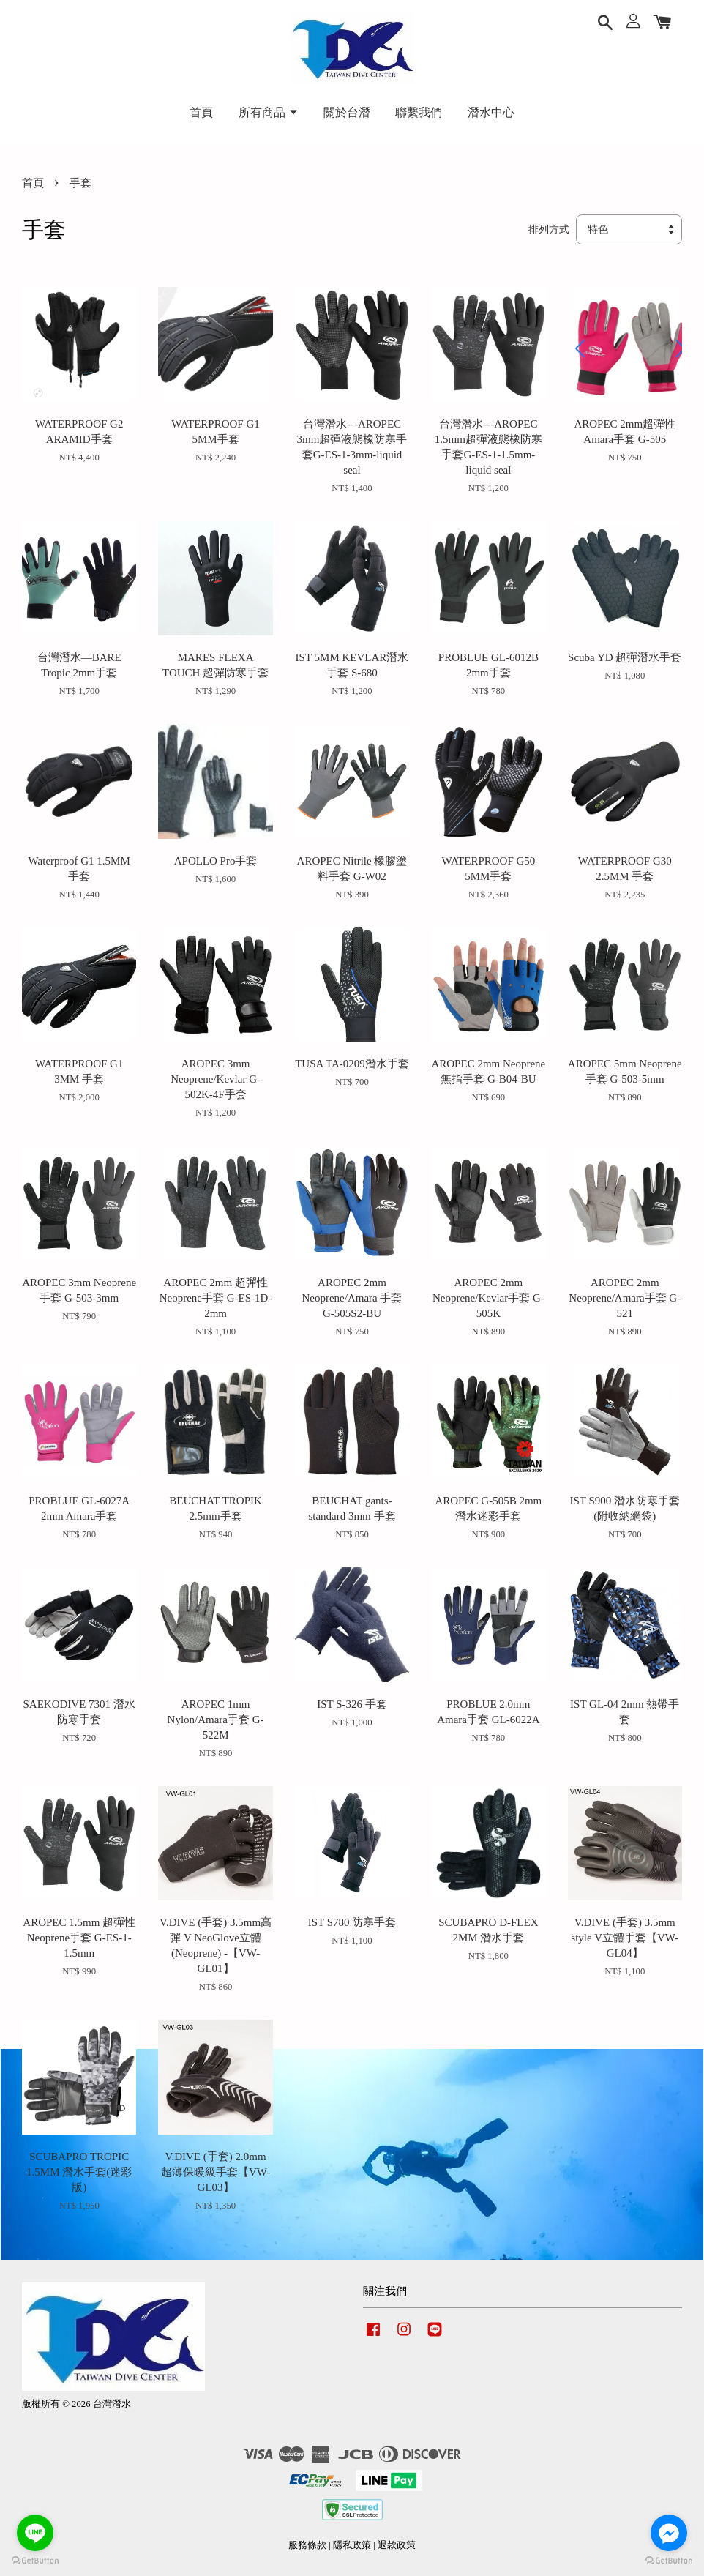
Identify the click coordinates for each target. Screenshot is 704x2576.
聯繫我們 (418, 112)
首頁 (201, 112)
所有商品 (269, 112)
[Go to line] (35, 2533)
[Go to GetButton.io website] (668, 2561)
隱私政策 (352, 2545)
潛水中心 (491, 112)
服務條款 (307, 2545)
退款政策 (397, 2545)
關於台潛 (346, 112)
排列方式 (548, 229)
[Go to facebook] (669, 2533)
